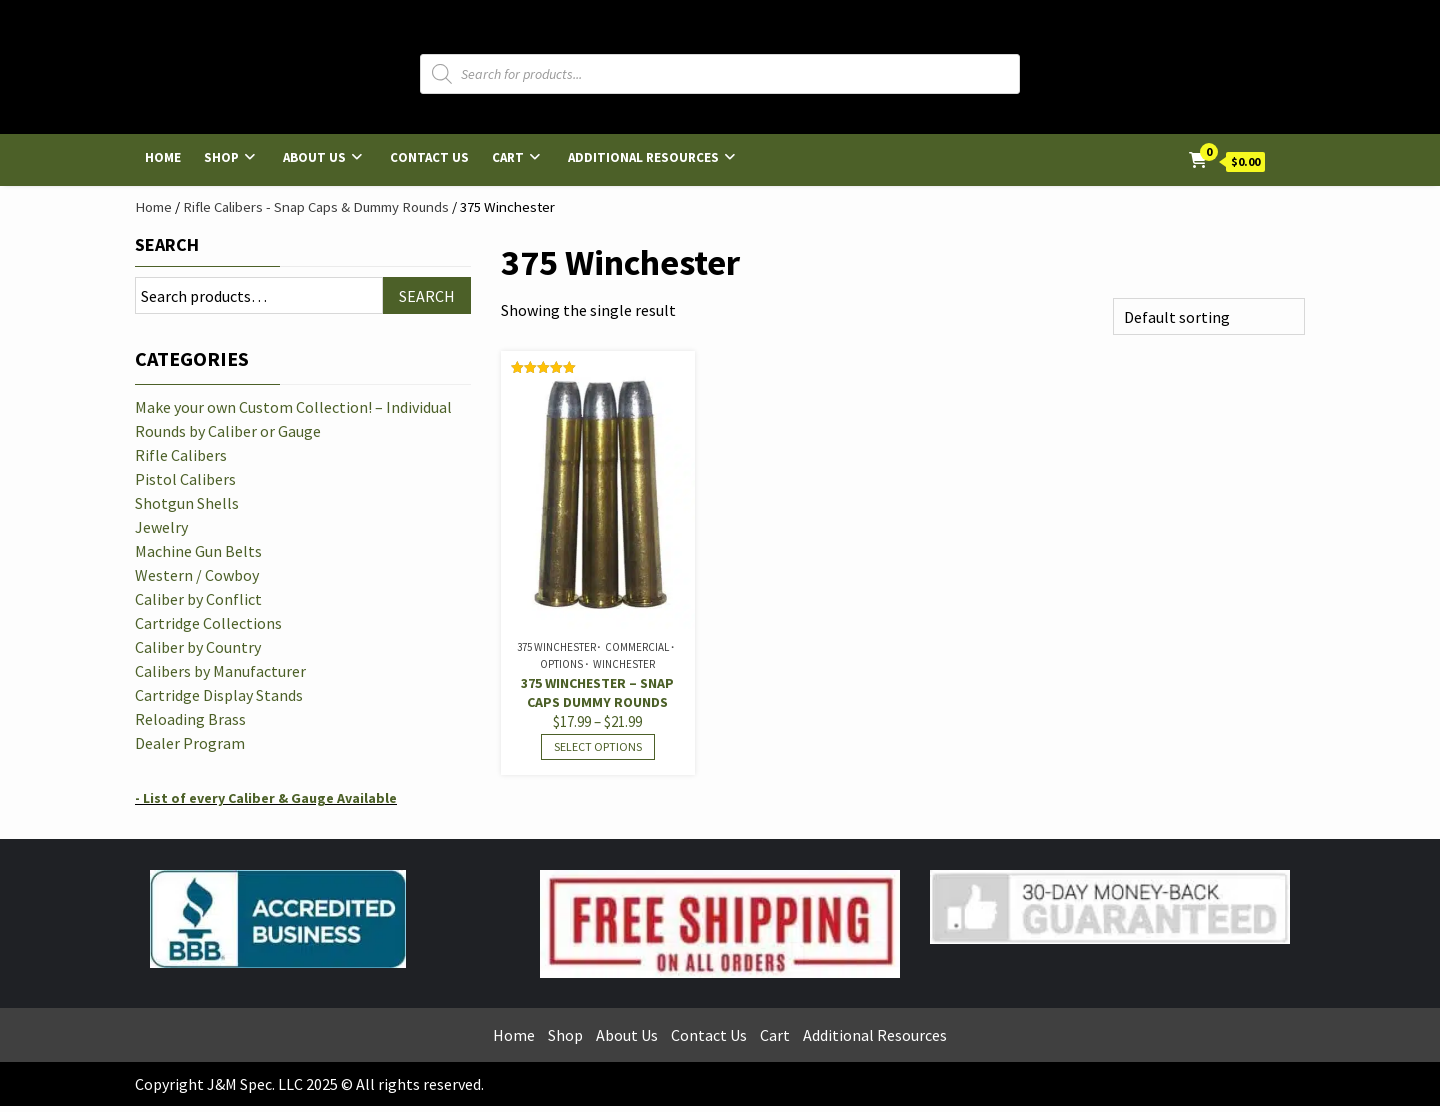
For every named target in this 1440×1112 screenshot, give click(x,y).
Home (163, 157)
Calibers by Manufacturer (220, 671)
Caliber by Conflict (198, 599)
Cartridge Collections (208, 623)
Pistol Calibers (185, 479)
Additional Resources (643, 157)
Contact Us (429, 157)
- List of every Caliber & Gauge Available (266, 798)
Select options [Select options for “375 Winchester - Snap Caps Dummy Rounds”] (598, 746)
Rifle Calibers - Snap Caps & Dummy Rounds (316, 207)
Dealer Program (190, 743)
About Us (314, 157)
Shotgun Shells (187, 503)
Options (561, 664)
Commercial (637, 647)
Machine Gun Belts (198, 551)
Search (167, 244)
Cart (508, 157)
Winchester (624, 664)
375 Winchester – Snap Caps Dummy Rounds (597, 692)
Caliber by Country (198, 647)
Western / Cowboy (197, 575)
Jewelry (161, 527)
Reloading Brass (190, 719)
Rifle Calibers (181, 455)
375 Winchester (556, 647)
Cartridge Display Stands (219, 695)
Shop (221, 157)
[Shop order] (1209, 316)
